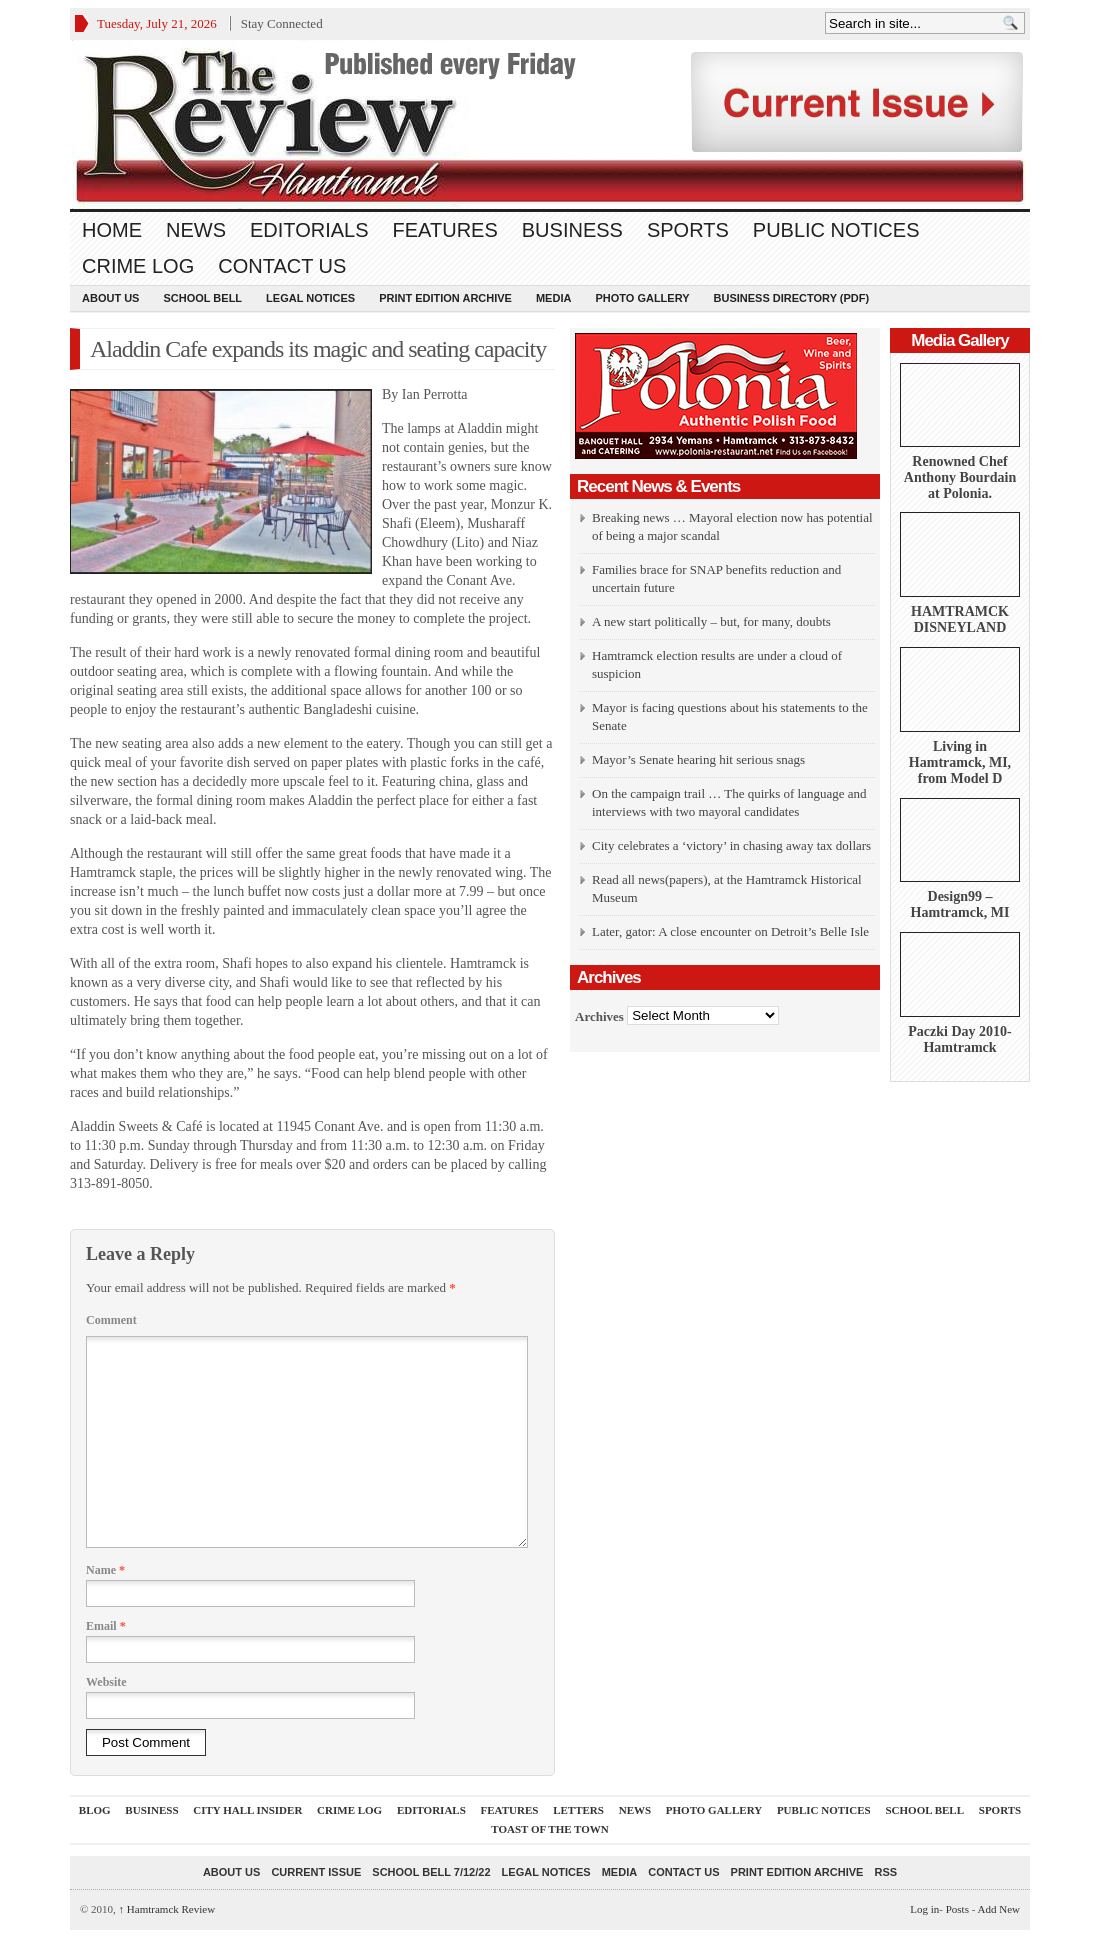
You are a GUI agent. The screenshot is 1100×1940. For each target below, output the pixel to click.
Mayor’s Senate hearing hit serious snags (698, 759)
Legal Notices (310, 298)
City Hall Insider (247, 1810)
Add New (999, 1909)
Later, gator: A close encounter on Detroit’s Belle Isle (730, 931)
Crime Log (138, 266)
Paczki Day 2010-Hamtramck (959, 1039)
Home (112, 230)
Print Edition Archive (445, 298)
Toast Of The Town (549, 1829)
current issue (316, 1872)
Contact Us (282, 266)
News (196, 230)
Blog (95, 1810)
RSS (885, 1872)
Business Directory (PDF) (792, 298)
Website (106, 1682)
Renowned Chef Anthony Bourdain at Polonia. (960, 477)
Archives (599, 1015)
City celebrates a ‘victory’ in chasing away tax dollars (731, 845)
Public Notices (836, 230)
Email (106, 1626)
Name (105, 1570)
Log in (924, 1909)
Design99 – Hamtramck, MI (960, 904)
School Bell (202, 298)
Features (445, 230)
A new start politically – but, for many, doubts (711, 621)
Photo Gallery (642, 298)
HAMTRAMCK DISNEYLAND (960, 619)
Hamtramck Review (167, 1909)
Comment (111, 1320)
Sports (688, 230)
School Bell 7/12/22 (431, 1872)
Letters (578, 1810)
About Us (110, 298)
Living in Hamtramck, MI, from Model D (960, 762)
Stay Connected (282, 23)
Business (572, 230)
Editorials (309, 230)
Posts (957, 1909)
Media (553, 298)
